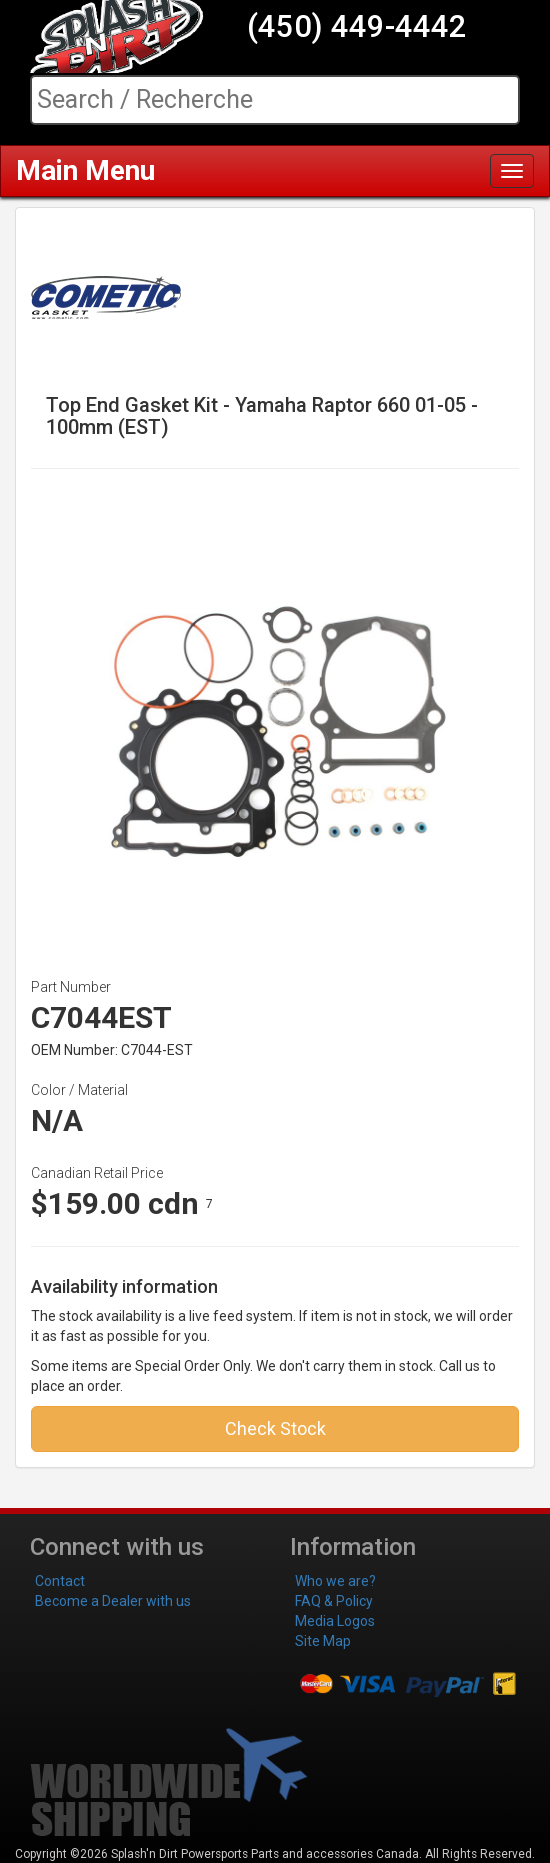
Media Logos (335, 1621)
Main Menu (85, 170)
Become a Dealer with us (113, 1601)
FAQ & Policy (334, 1601)
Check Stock (275, 1428)
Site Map (323, 1641)
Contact (60, 1581)
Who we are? (335, 1581)
